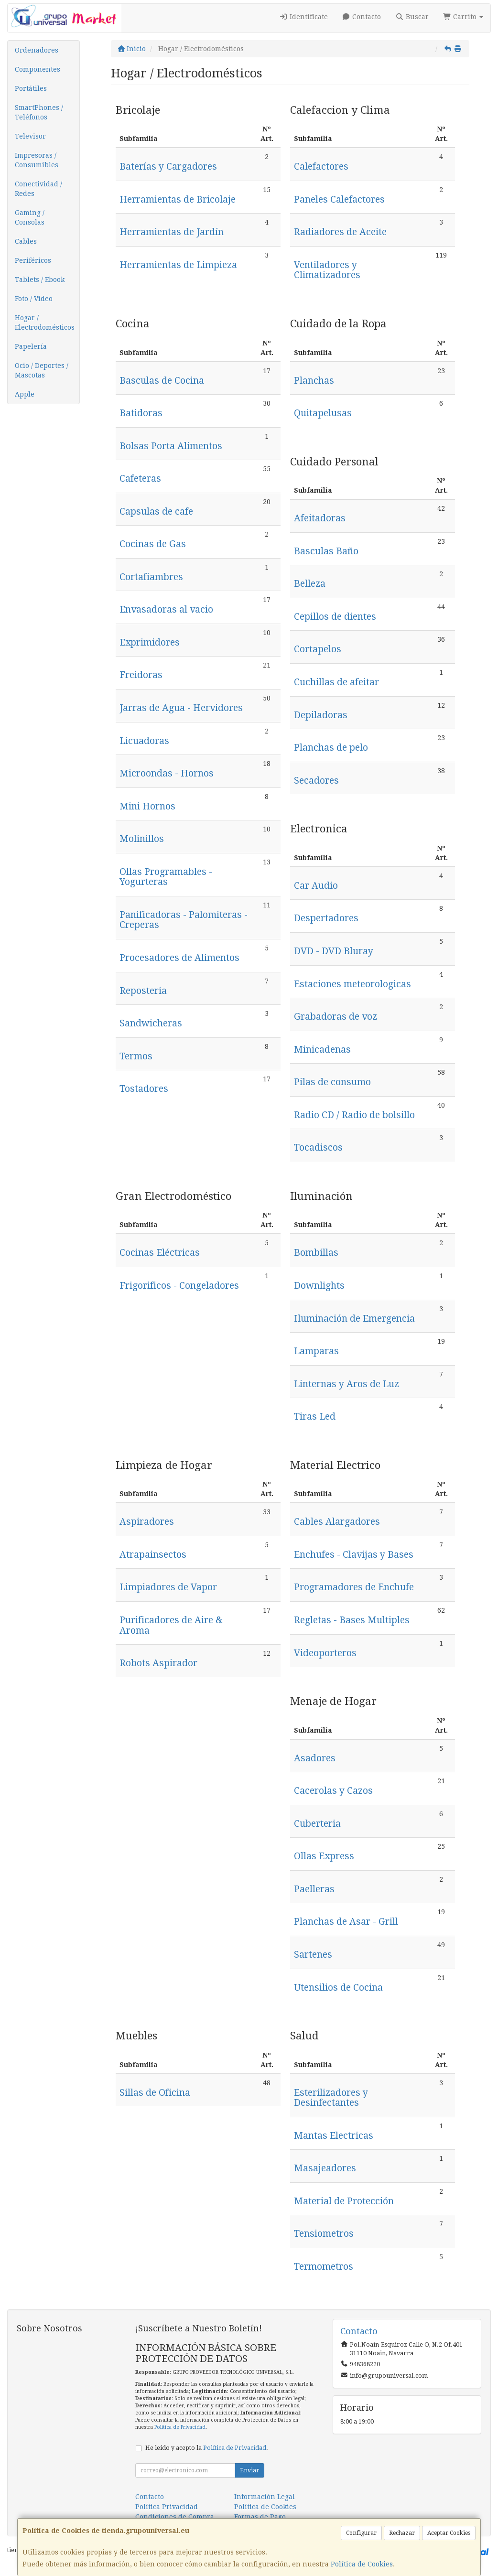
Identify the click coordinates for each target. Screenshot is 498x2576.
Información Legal (264, 2497)
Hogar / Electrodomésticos (45, 322)
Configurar (361, 2533)
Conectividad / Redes (38, 188)
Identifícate (303, 17)
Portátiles (31, 88)
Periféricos (33, 260)
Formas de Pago (260, 2517)
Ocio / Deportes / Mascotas (41, 370)
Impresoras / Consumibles (36, 160)
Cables (26, 241)
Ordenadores (36, 50)
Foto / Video (34, 298)
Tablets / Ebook (40, 279)
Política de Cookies (362, 2564)
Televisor (30, 136)
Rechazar (402, 2533)
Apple (24, 394)
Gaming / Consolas (29, 217)
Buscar (412, 17)
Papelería (31, 346)
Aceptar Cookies (448, 2533)
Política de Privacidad (180, 2427)
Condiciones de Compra (174, 2517)
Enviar (249, 2470)
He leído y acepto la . (206, 2447)
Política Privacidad (166, 2507)
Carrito (463, 17)
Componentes (37, 69)
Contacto (361, 17)
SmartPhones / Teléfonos (39, 112)
